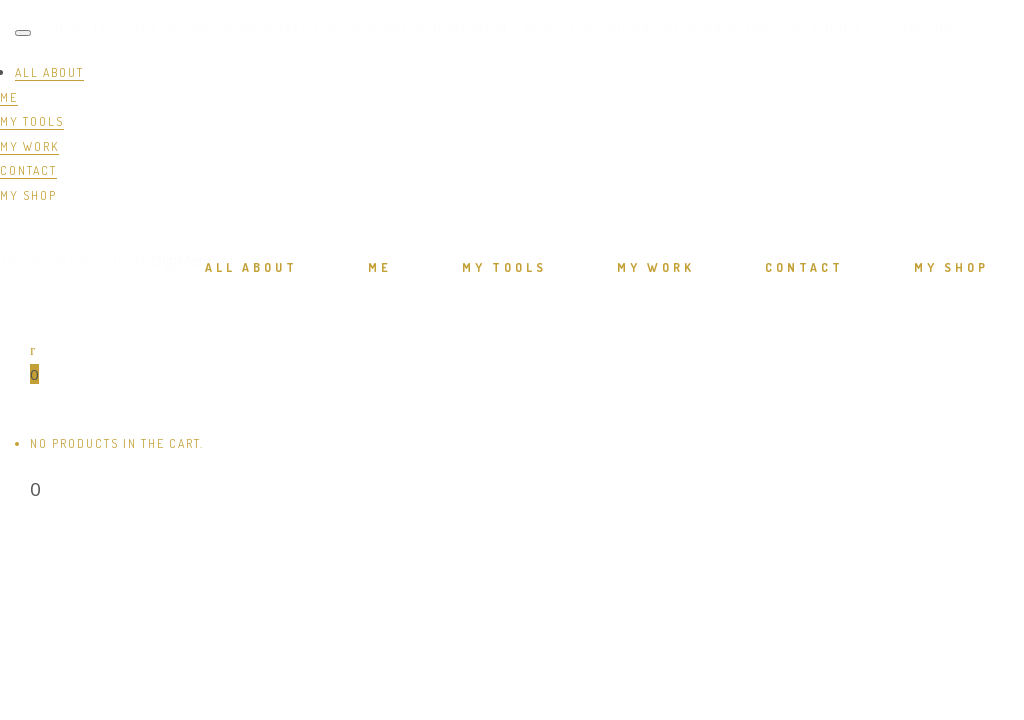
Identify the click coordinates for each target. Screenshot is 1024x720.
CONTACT (28, 170)
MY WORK (29, 146)
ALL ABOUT (49, 72)
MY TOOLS (32, 121)
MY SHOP (28, 195)
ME (9, 97)
